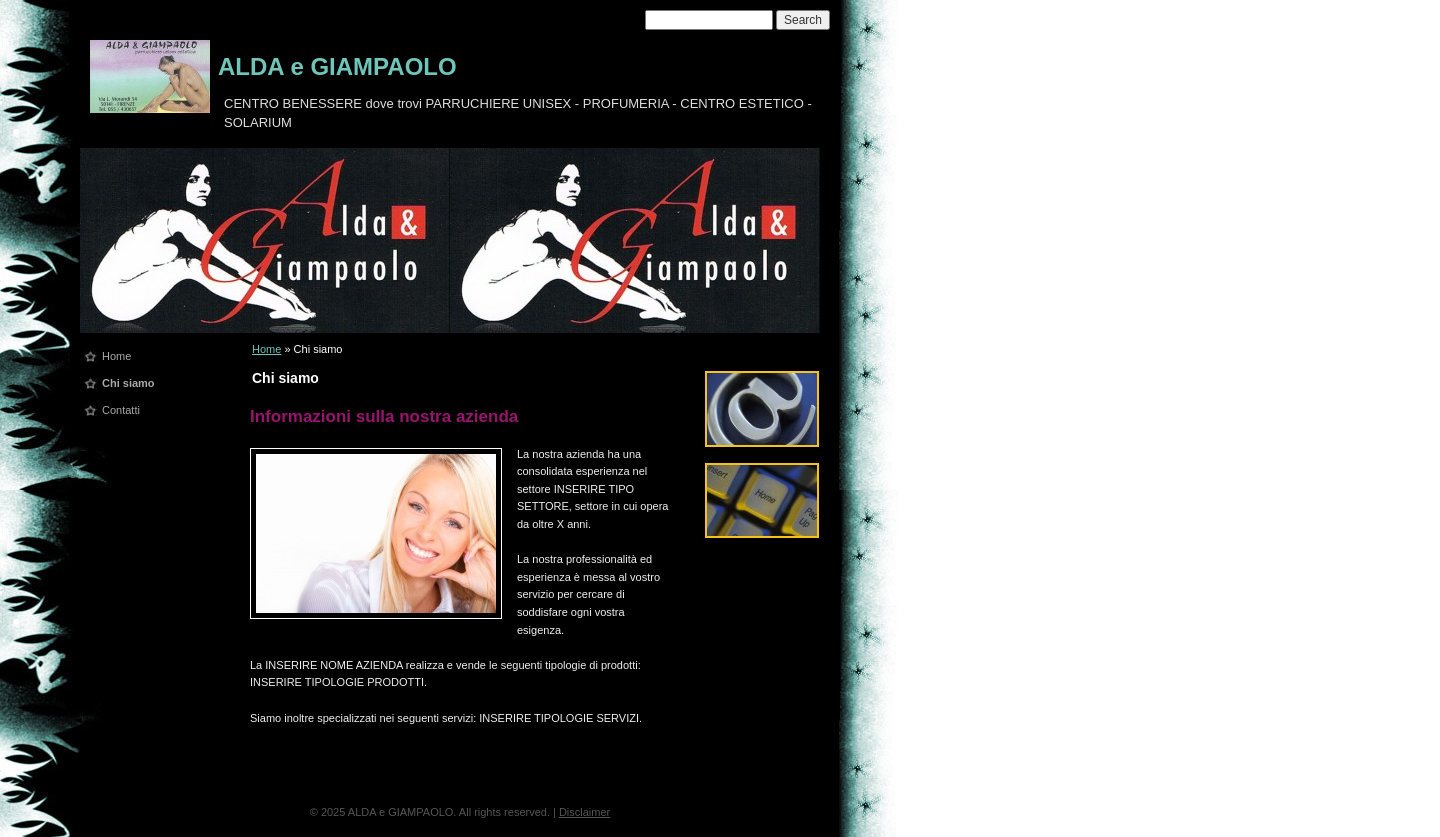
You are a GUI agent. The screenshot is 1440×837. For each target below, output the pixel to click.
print (655, 373)
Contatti (121, 410)
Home (116, 356)
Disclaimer (584, 812)
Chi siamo (128, 383)
